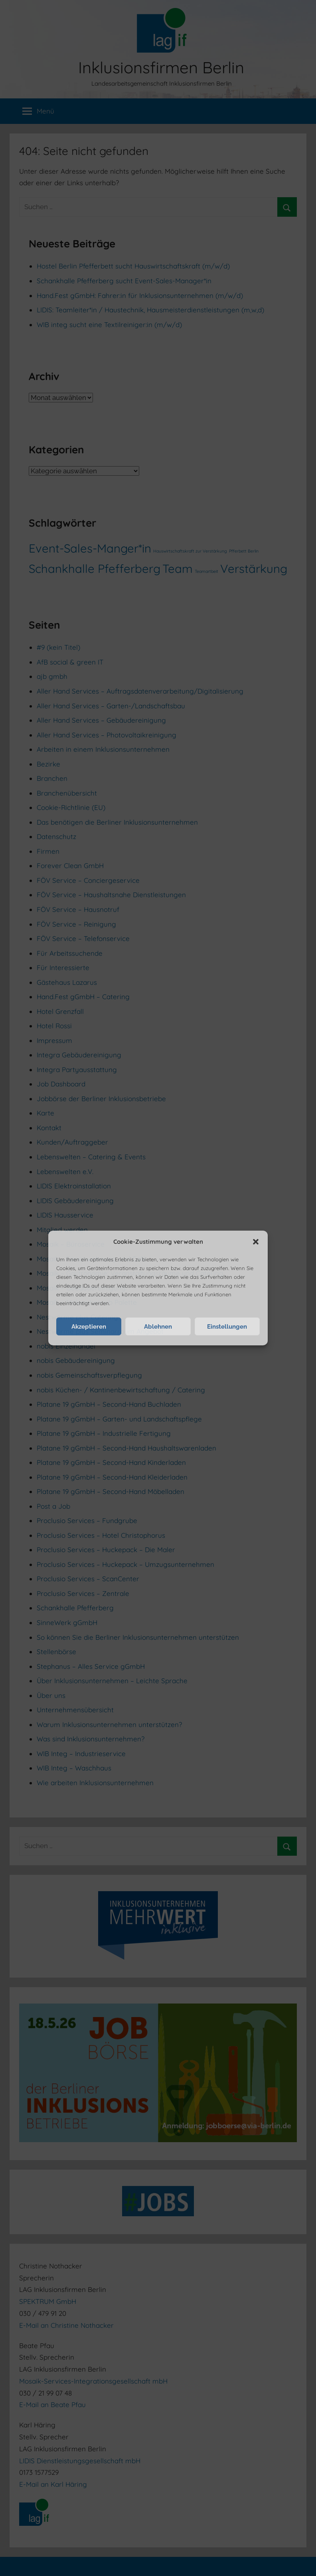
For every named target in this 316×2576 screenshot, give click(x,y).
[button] (256, 1242)
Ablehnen (158, 1326)
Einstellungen (227, 1326)
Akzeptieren (88, 1326)
